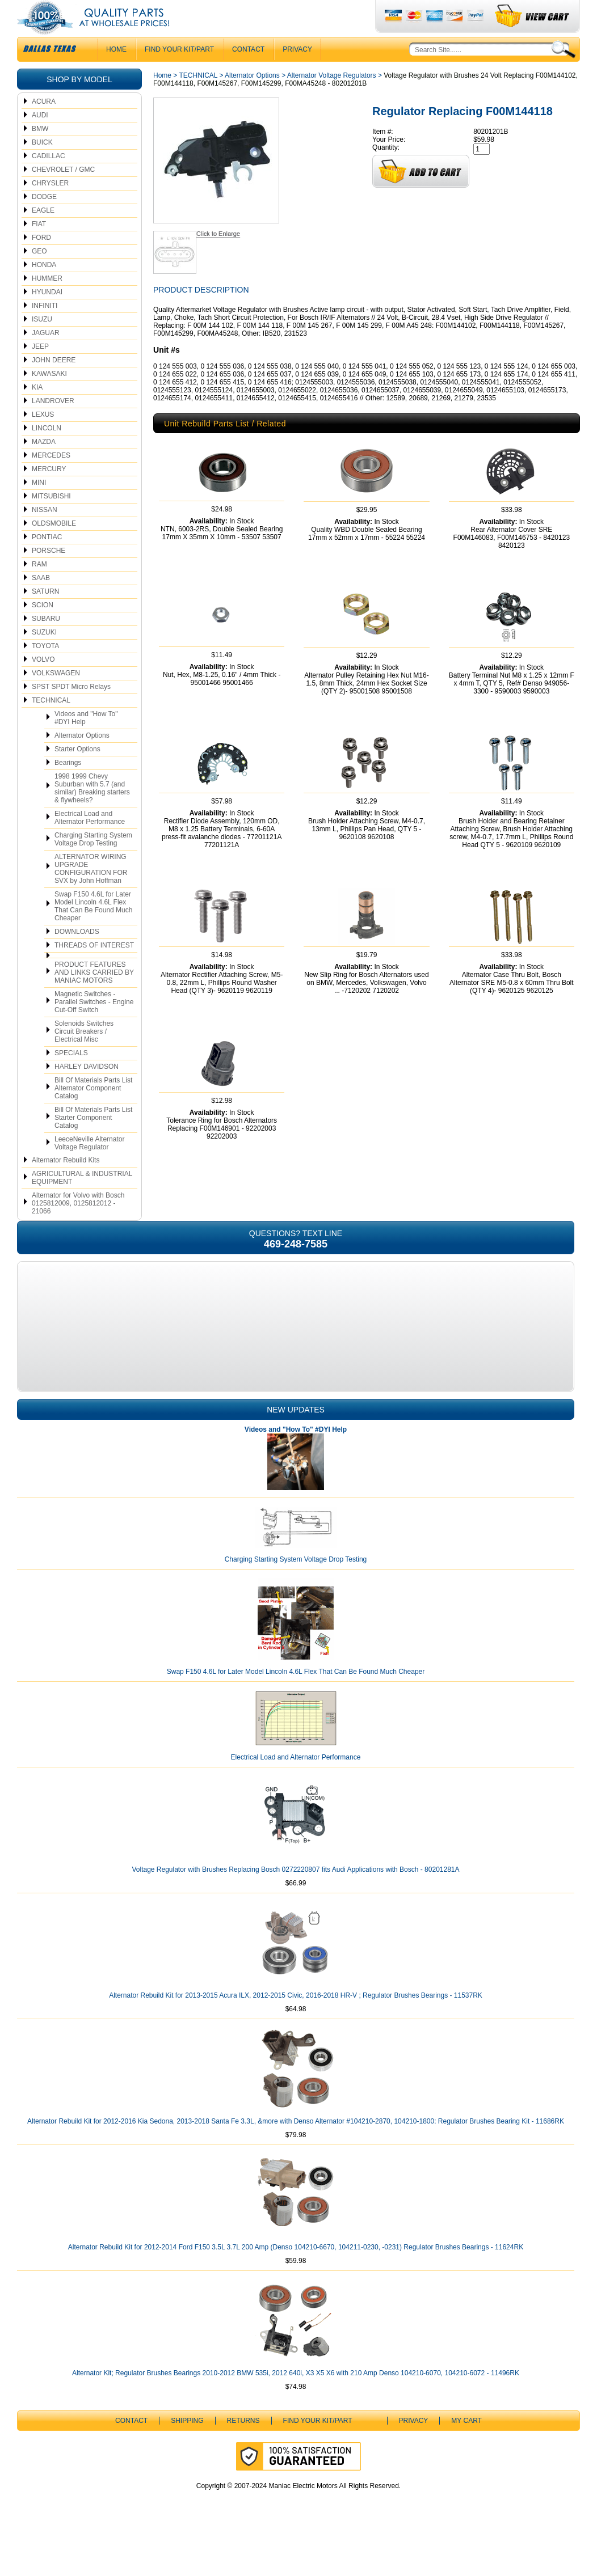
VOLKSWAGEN (56, 696)
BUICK (42, 165)
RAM (39, 587)
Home (162, 98)
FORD (41, 260)
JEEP (40, 369)
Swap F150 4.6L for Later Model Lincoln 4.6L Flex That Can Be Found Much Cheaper (93, 929)
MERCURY (49, 492)
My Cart (466, 2461)
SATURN (45, 614)
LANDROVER (53, 424)
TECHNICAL (51, 723)
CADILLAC (48, 179)
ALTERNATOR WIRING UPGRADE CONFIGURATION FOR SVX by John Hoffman (90, 891)
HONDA (44, 287)
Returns (243, 2461)
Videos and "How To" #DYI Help (85, 740)
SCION (42, 628)
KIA (37, 410)
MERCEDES (51, 478)
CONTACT (248, 72)
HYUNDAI (47, 315)
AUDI (40, 138)
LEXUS (43, 437)
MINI (39, 505)
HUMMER (47, 301)
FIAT (39, 247)
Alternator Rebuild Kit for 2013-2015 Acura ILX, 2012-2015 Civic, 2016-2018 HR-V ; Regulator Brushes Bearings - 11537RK (295, 2036)
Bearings (67, 785)
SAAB (41, 600)
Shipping (187, 2461)
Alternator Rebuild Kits (65, 1183)
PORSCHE (48, 573)
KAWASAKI (49, 396)
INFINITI (44, 328)
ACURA (44, 124)
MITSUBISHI (51, 519)
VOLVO (43, 682)
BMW (40, 151)
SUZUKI (44, 655)
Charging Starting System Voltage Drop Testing (93, 862)
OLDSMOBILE (54, 546)
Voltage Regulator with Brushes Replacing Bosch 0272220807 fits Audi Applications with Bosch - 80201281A (295, 1910)
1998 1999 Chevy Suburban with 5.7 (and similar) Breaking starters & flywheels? (92, 811)
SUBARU (46, 641)
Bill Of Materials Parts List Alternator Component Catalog (93, 1111)
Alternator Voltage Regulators (331, 98)
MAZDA (44, 464)
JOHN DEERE (53, 383)
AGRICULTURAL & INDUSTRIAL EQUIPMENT (82, 1200)
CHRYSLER (50, 206)
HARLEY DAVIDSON (86, 1089)
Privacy (297, 72)
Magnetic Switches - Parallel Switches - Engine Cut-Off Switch (93, 1025)
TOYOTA (45, 668)
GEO (39, 274)
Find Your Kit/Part (179, 72)
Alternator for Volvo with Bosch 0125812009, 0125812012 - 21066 (78, 1226)
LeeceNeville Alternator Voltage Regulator (89, 1166)
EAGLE (43, 233)
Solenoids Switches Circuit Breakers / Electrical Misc (83, 1054)
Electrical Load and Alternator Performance (89, 840)
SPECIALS (71, 1076)
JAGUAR (46, 355)
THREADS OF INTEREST (94, 968)
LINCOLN (46, 451)
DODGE (44, 219)
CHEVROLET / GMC (63, 192)
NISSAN (44, 532)
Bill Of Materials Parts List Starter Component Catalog (93, 1140)
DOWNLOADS (76, 954)
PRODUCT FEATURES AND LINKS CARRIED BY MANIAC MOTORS (94, 995)
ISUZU (42, 342)
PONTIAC (47, 560)
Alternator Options (82, 758)
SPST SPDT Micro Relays (71, 709)
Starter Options (77, 772)
